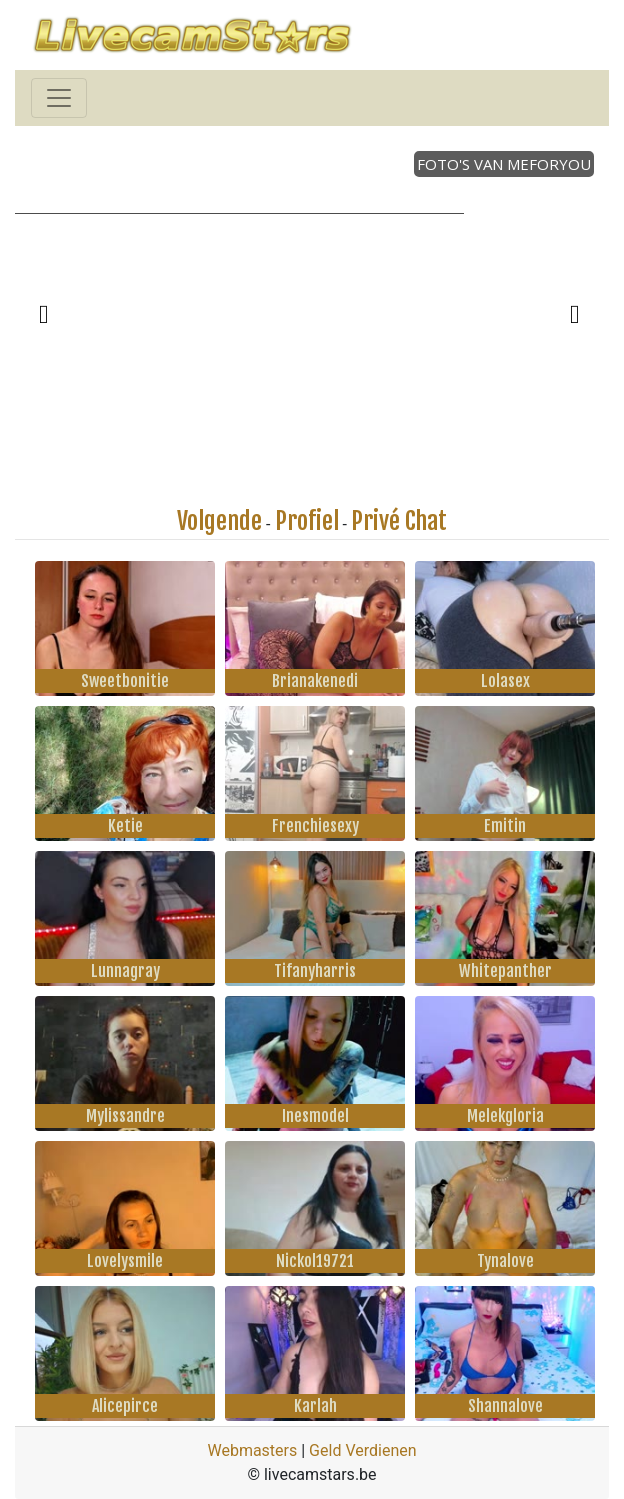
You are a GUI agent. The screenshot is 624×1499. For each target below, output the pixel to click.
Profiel (307, 521)
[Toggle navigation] (59, 98)
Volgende (219, 521)
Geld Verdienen (362, 1450)
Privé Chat (399, 521)
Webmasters (252, 1450)
